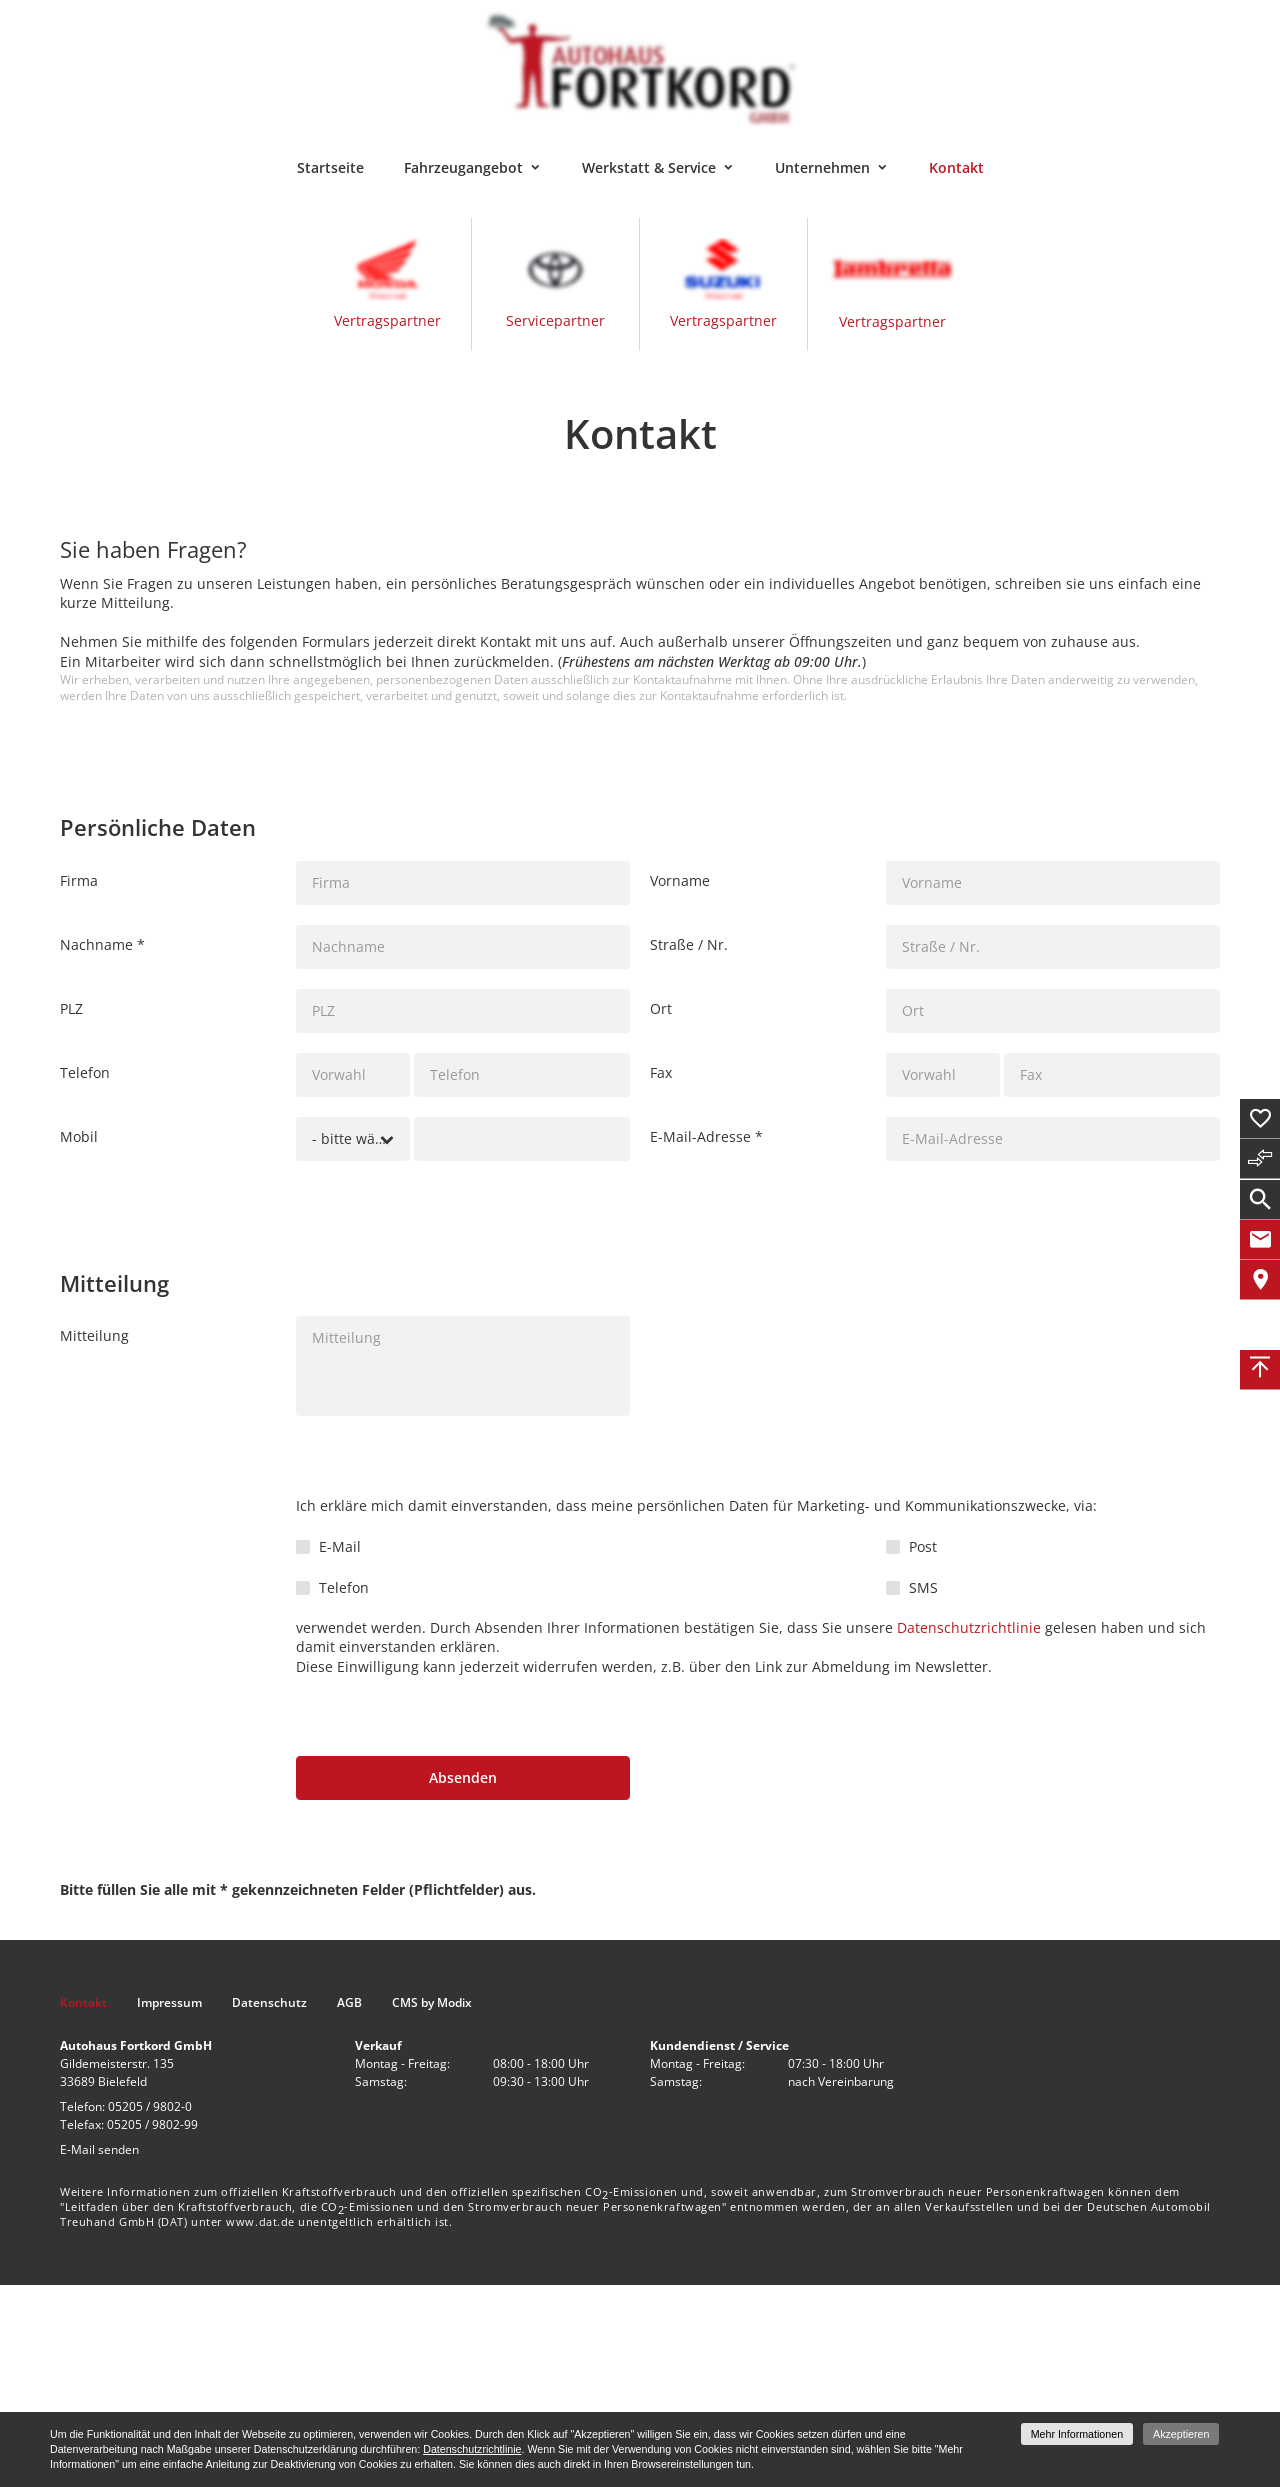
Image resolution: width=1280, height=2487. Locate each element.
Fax (661, 1072)
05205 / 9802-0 (150, 2106)
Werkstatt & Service (649, 167)
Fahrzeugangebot (463, 167)
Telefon (85, 1072)
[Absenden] (463, 1778)
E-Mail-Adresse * (706, 1136)
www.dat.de (260, 2221)
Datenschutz (269, 2003)
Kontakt (956, 167)
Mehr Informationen (1077, 2434)
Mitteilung (94, 1335)
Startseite (330, 167)
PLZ (71, 1008)
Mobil (79, 1136)
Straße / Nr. (689, 944)
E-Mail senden (99, 2149)
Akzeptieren (1181, 2434)
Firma (79, 880)
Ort (661, 1008)
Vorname (680, 880)
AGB (349, 2003)
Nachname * (102, 944)
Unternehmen (822, 167)
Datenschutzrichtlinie (969, 1627)
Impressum (169, 2003)
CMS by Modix (432, 2003)
